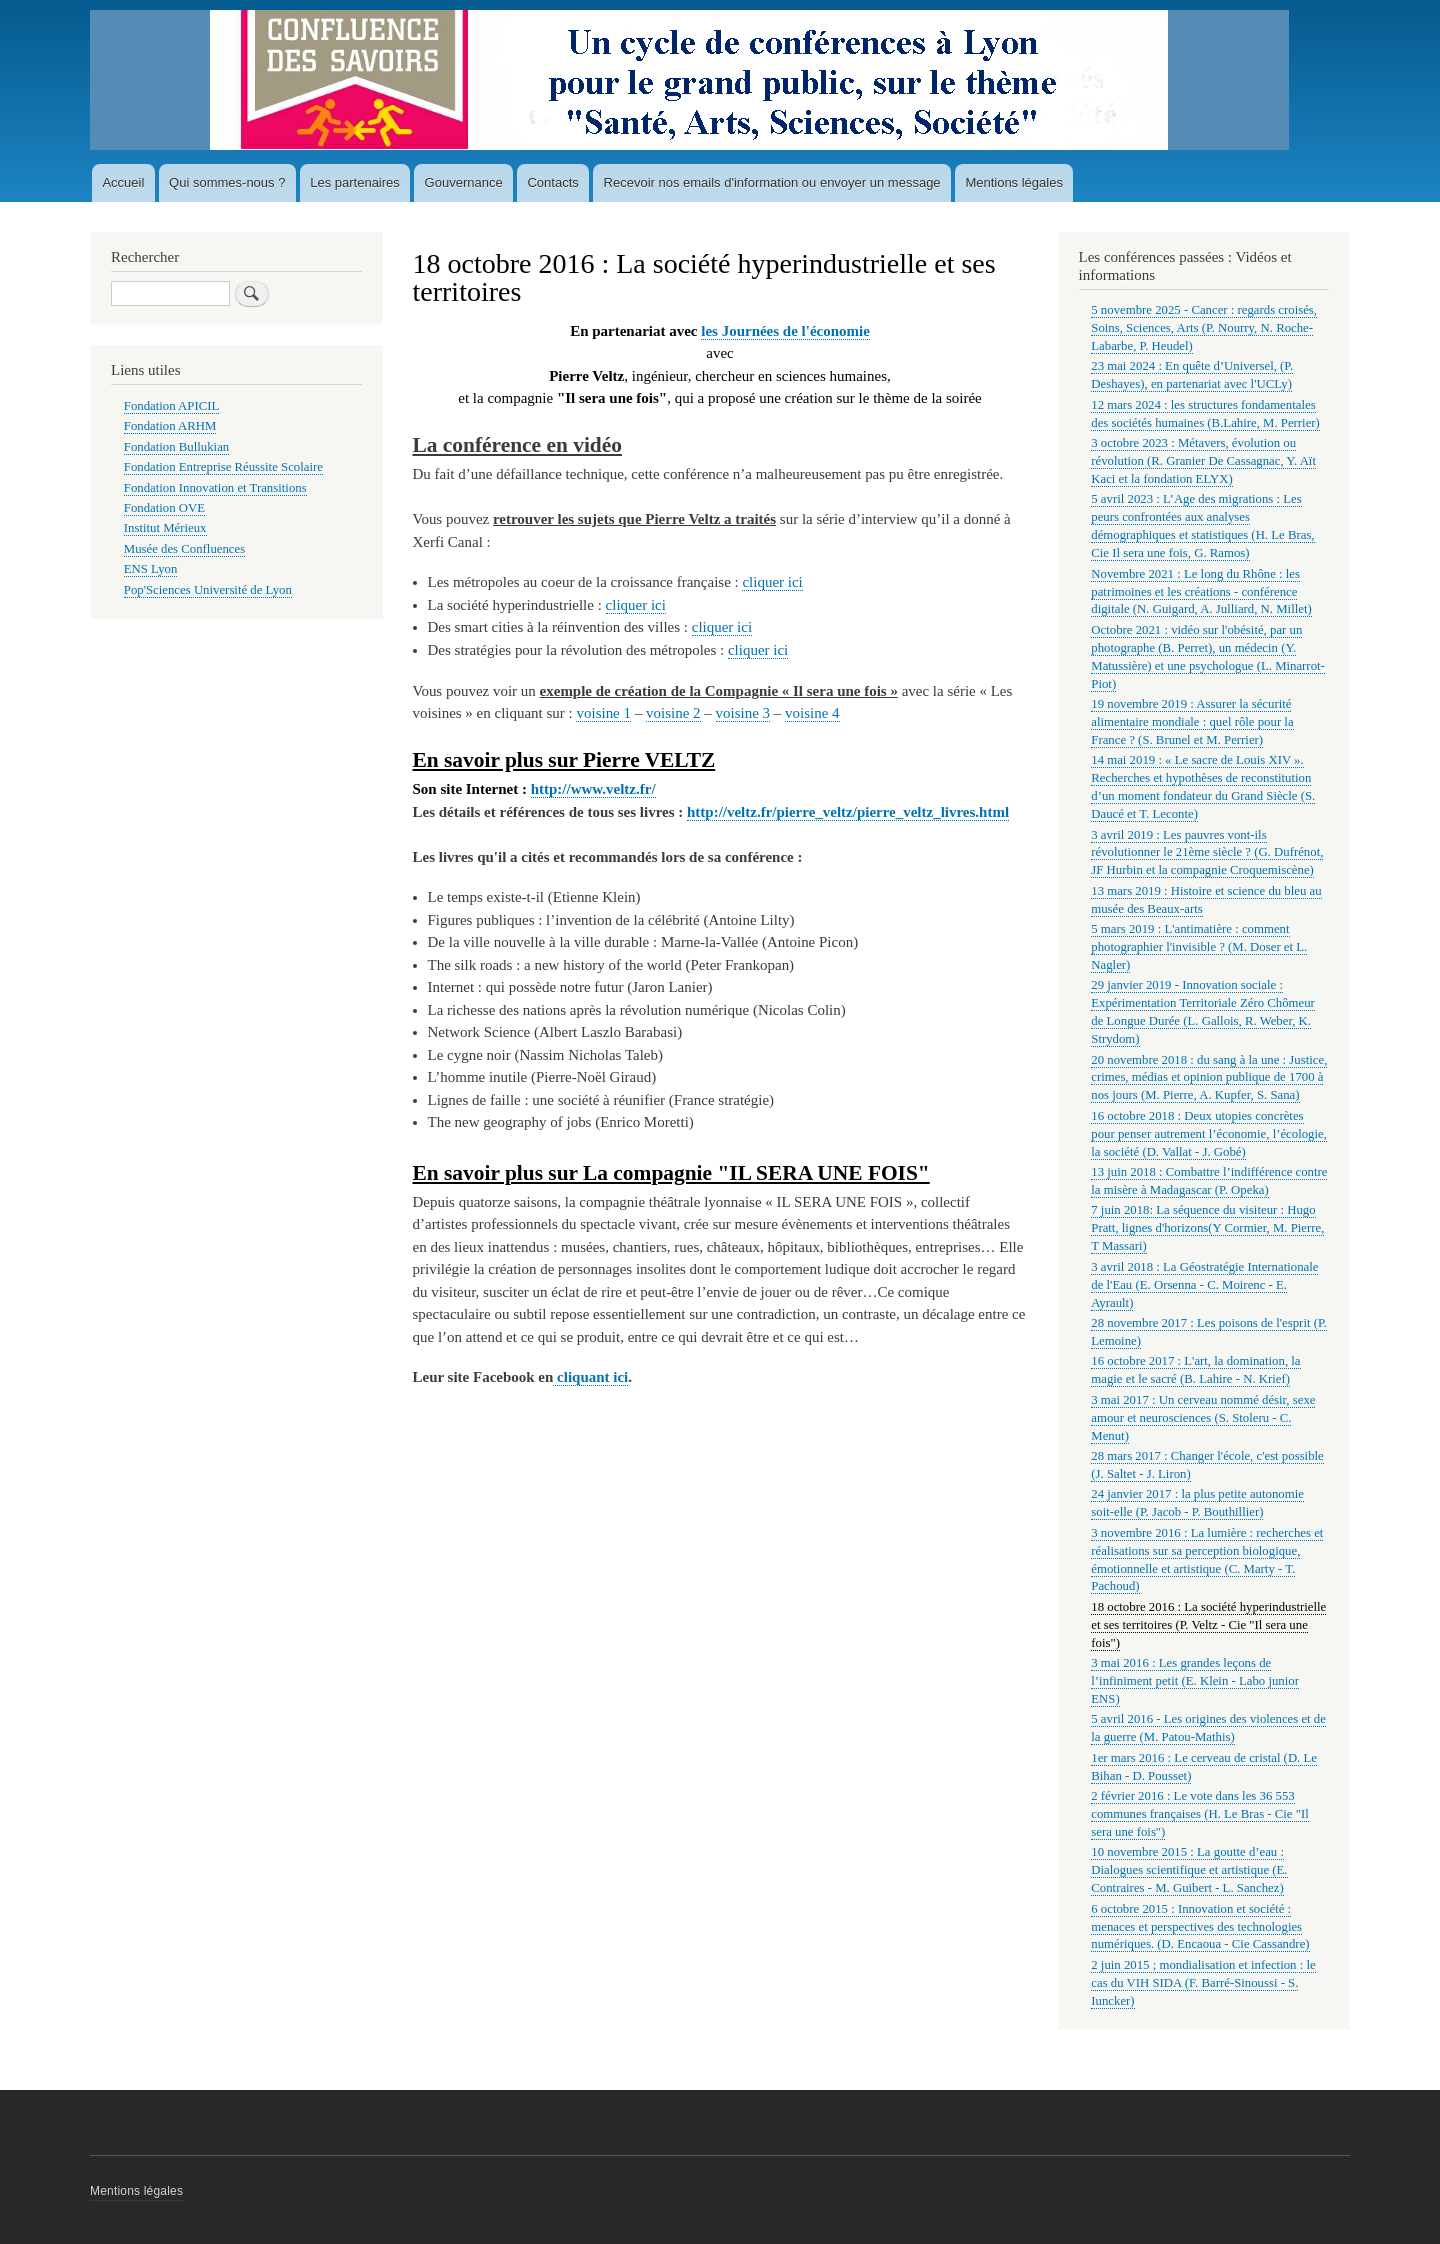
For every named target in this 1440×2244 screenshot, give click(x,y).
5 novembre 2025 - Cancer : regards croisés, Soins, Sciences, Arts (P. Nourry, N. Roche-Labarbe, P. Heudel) (1204, 328)
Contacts (552, 182)
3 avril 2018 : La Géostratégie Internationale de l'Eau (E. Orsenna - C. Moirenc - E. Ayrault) (1204, 1285)
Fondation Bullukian (176, 447)
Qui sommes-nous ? (227, 182)
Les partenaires (355, 182)
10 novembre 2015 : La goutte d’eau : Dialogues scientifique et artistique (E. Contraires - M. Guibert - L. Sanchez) (1189, 1870)
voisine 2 (673, 713)
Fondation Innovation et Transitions (215, 488)
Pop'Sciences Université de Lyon (208, 590)
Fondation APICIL (172, 406)
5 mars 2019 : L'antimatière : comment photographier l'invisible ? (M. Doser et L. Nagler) (1199, 947)
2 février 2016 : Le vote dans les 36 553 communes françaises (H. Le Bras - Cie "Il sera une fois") (1199, 1814)
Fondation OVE (164, 508)
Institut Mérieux (165, 528)
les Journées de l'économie (785, 331)
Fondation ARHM (170, 426)
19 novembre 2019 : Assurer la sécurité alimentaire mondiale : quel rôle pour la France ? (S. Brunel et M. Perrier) (1192, 722)
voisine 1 (603, 713)
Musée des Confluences (184, 549)
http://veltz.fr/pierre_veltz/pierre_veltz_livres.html (848, 812)
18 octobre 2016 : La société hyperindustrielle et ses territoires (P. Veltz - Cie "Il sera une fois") (1208, 1625)
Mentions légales (1014, 182)
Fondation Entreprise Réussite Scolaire (223, 467)
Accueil (123, 182)
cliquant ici (590, 1377)
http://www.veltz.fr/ (593, 789)
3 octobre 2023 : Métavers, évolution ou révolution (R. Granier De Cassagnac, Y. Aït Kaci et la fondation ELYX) (1203, 461)
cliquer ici (772, 582)
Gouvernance (464, 182)
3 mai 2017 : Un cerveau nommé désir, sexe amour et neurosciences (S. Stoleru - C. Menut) (1203, 1418)
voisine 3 (743, 713)
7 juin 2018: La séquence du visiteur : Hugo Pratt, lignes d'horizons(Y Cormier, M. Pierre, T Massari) (1207, 1228)
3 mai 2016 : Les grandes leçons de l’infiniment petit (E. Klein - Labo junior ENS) (1195, 1681)
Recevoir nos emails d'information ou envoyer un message (772, 182)
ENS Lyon (151, 569)
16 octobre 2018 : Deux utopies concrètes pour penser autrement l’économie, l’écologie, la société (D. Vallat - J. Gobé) (1209, 1134)
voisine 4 (812, 713)
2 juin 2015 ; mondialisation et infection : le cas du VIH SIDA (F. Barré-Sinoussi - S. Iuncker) (1203, 1983)
